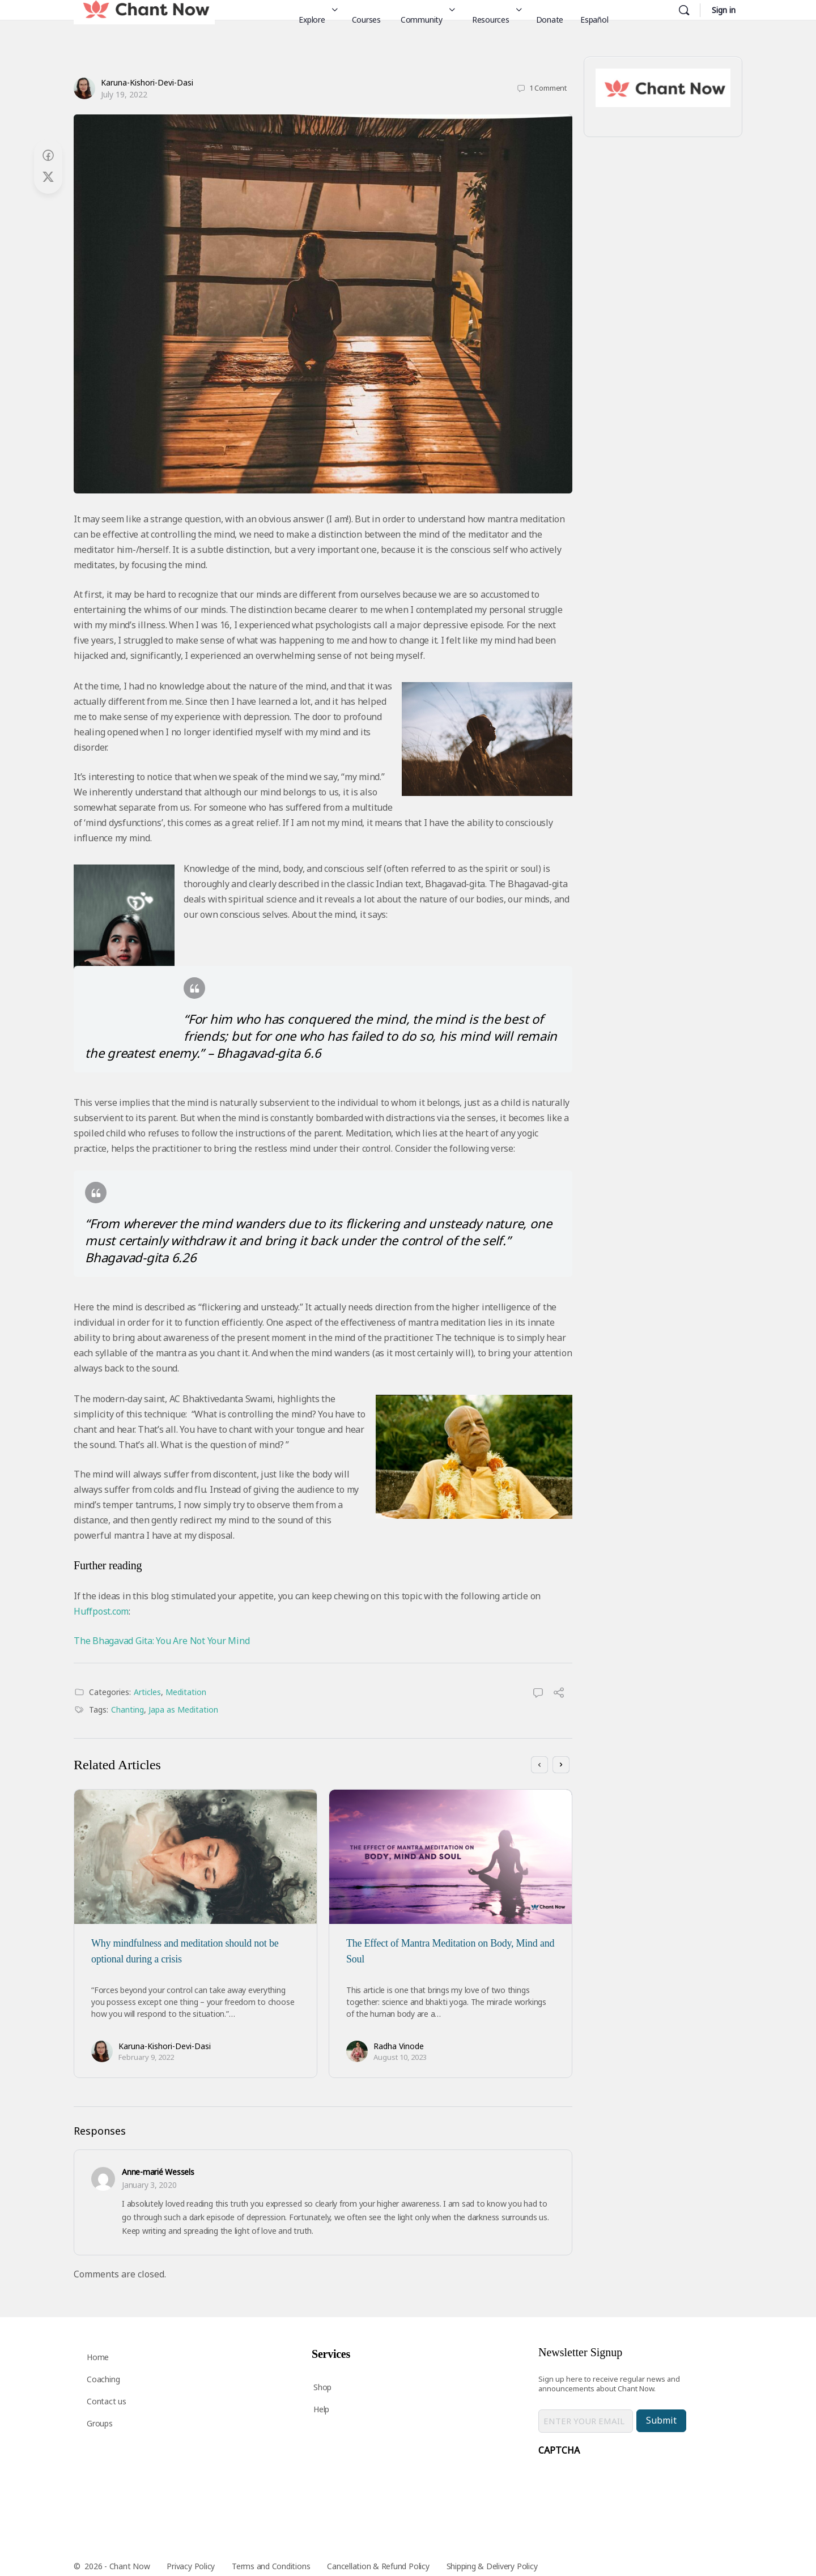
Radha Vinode (398, 2046)
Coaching (103, 2379)
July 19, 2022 (124, 94)
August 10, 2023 (400, 2057)
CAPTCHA (559, 2450)
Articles (147, 1692)
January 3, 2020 (149, 2184)
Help (321, 2409)
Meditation (185, 1692)
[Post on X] (48, 177)
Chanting (127, 1709)
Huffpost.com (101, 1611)
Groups (100, 2423)
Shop (322, 2387)
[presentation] (624, 2485)
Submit (661, 2420)
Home (98, 2357)
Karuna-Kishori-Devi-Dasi (147, 82)
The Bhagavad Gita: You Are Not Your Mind (161, 1640)
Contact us (106, 2401)
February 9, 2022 (146, 2057)
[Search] (684, 10)
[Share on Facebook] (48, 155)
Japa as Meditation (183, 1709)
